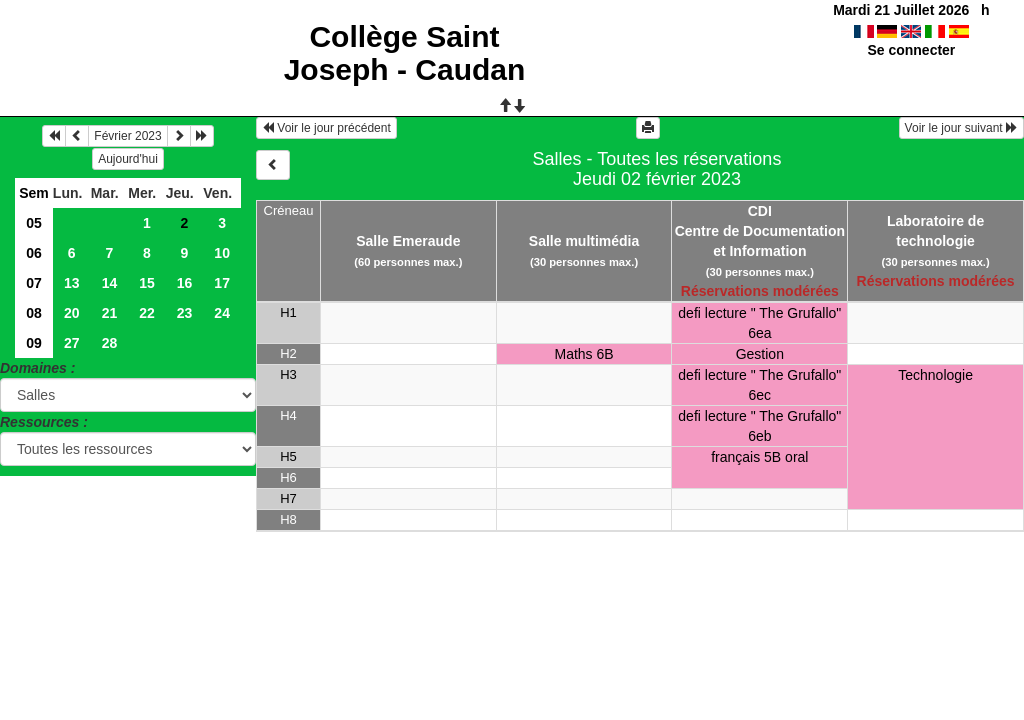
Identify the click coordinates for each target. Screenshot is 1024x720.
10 (222, 253)
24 (222, 313)
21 (110, 313)
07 (34, 283)
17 (222, 283)
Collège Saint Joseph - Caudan (405, 53)
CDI (760, 211)
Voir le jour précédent (326, 128)
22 (147, 313)
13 (72, 283)
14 (110, 283)
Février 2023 (127, 136)
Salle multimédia (584, 241)
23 (185, 313)
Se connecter (911, 50)
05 (34, 223)
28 (110, 343)
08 (34, 313)
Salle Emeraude (408, 241)
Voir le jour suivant (961, 128)
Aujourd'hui (128, 159)
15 (147, 283)
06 (34, 253)
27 (72, 343)
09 (34, 343)
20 (72, 313)
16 (185, 283)
